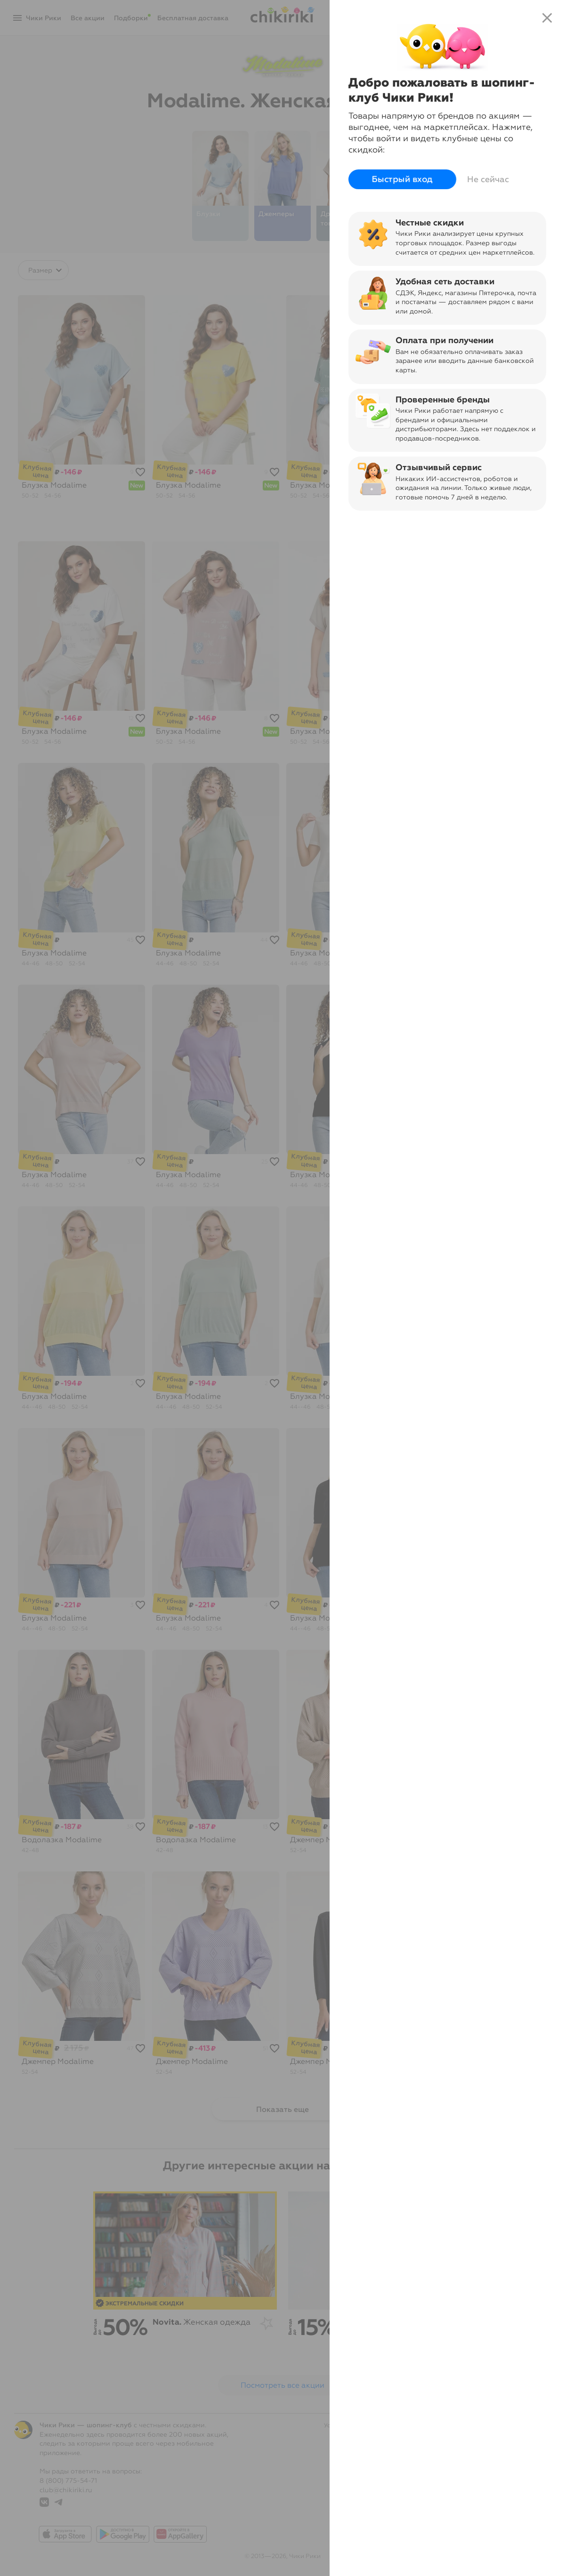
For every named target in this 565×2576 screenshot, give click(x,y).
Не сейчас (488, 179)
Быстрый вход (402, 179)
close (547, 17)
